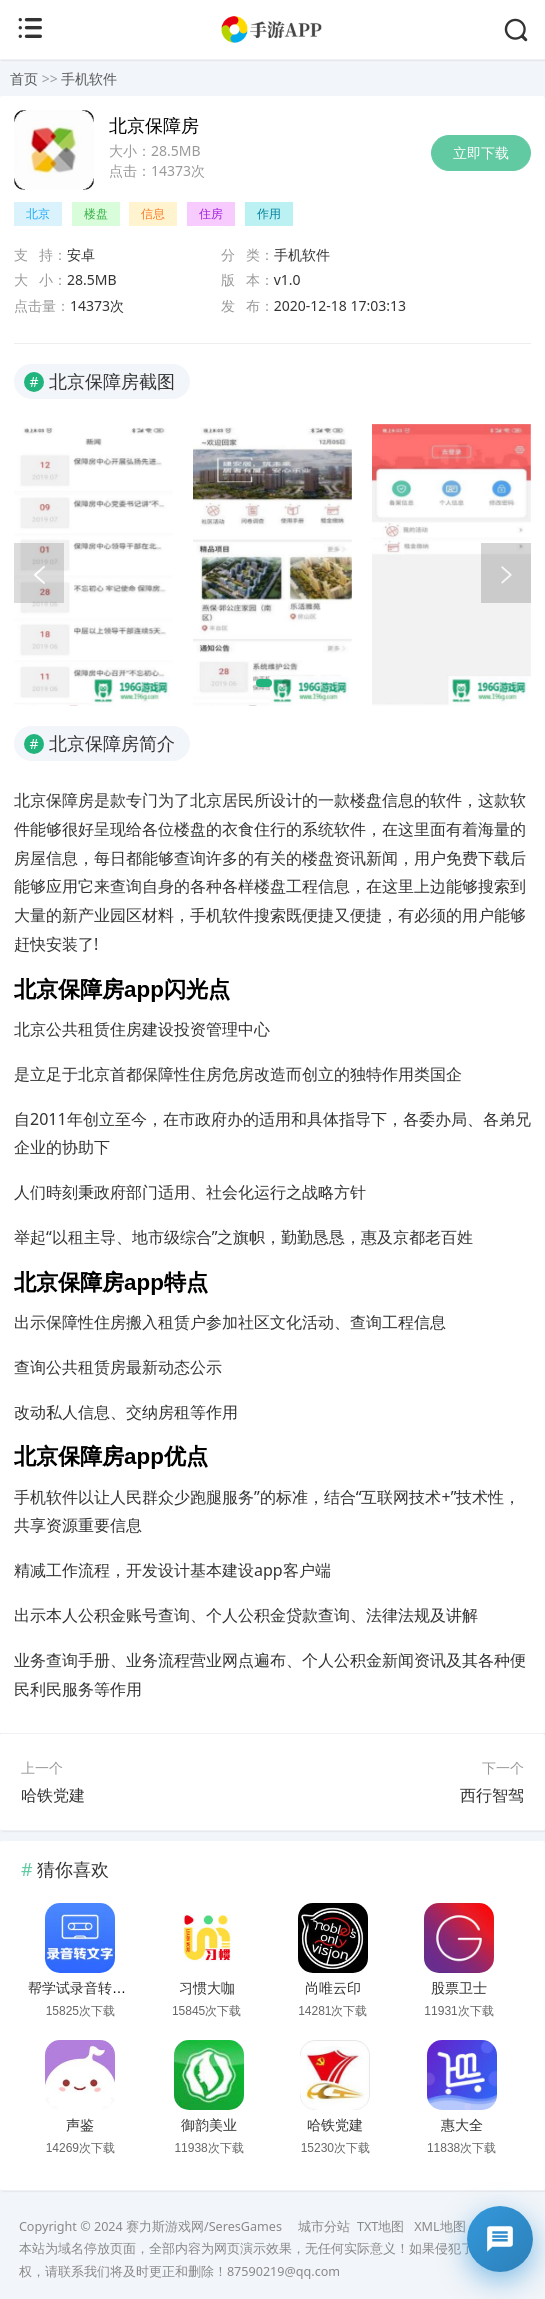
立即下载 (481, 152)
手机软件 (89, 78)
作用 (269, 213)
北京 (38, 213)
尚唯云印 (333, 1988)
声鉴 (80, 2125)
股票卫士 (459, 1988)
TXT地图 (380, 2226)
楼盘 (96, 213)
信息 (153, 213)
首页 (24, 78)
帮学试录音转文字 (84, 1988)
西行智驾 (492, 1795)
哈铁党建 (53, 1795)
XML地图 (439, 2226)
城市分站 (324, 2226)
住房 (211, 213)
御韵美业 (209, 2125)
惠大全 (462, 2125)
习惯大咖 (207, 1988)
